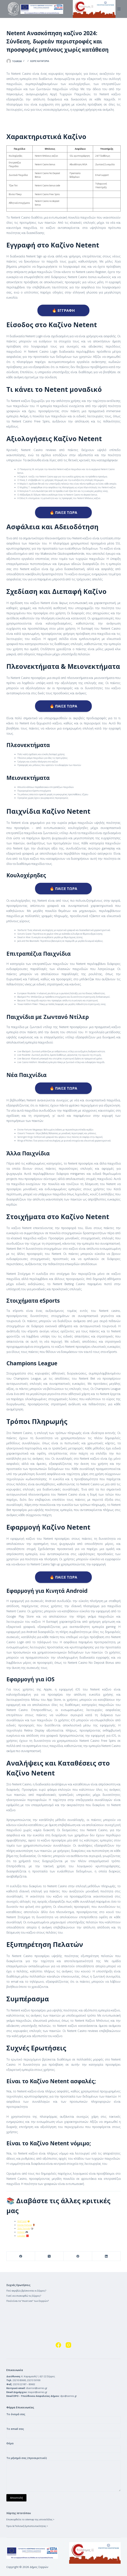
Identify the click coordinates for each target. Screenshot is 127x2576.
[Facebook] (21, 2256)
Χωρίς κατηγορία (39, 61)
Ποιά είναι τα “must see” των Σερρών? (27, 2300)
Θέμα (63, 2446)
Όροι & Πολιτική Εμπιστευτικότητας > (27, 2526)
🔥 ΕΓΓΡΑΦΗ (63, 310)
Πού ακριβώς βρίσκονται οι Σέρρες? (26, 2290)
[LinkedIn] (106, 2256)
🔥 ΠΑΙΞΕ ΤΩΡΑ (63, 512)
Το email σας (63, 2432)
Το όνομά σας (63, 2417)
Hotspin (21, 2232)
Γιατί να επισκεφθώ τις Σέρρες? (23, 2295)
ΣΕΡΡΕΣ (63, 2321)
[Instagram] (68, 2345)
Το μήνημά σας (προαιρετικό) (63, 2473)
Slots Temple (23, 2228)
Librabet (21, 2235)
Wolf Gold (22, 2221)
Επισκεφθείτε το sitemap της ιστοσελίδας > (30, 2519)
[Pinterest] (78, 2256)
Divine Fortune (24, 2224)
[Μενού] (119, 9)
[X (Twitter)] (49, 2256)
